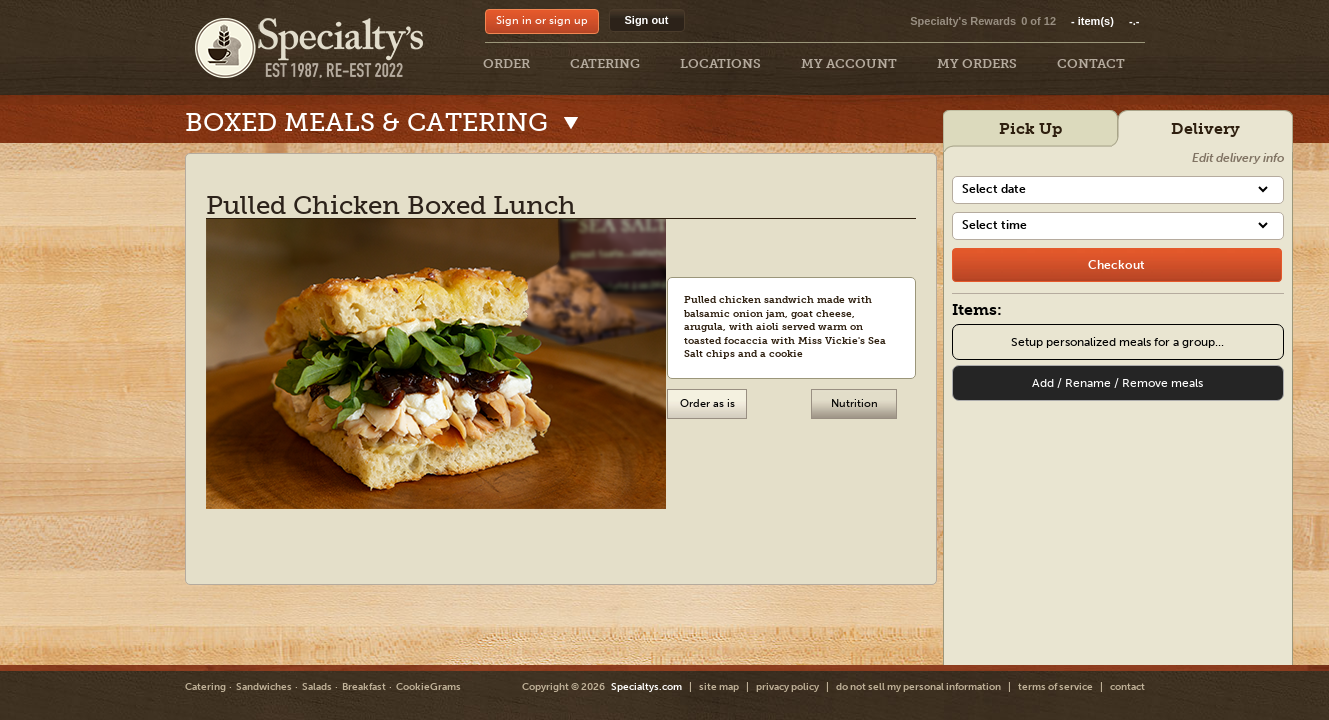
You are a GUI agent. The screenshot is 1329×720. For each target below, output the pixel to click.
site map (719, 687)
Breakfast (364, 687)
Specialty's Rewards (963, 21)
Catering (205, 687)
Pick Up (1030, 128)
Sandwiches (264, 687)
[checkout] (1117, 265)
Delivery (1205, 128)
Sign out (647, 20)
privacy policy (787, 687)
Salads (317, 687)
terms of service (1055, 687)
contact (1127, 687)
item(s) (1105, 21)
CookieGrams (428, 687)
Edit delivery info (1238, 158)
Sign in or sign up (542, 20)
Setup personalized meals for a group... (1117, 342)
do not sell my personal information (918, 687)
